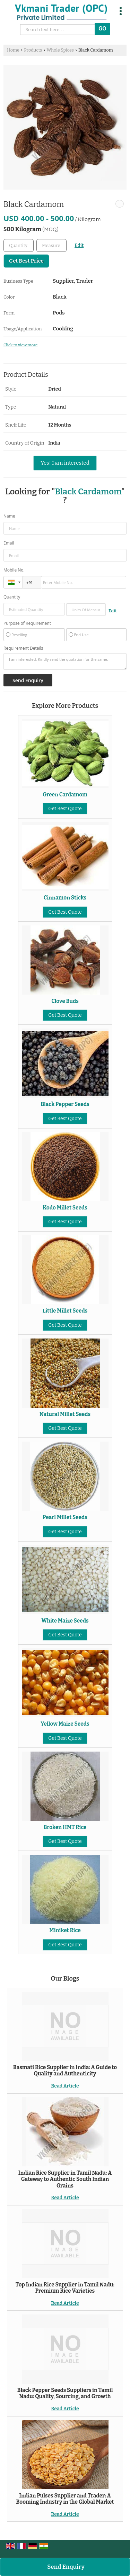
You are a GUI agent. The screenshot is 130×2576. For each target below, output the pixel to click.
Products (33, 50)
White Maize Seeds (64, 1621)
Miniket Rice (64, 1930)
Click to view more (20, 344)
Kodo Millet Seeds (65, 1208)
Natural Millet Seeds (65, 1414)
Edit (79, 245)
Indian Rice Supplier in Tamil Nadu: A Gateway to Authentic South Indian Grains (65, 2179)
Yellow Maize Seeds (65, 1724)
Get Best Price (26, 261)
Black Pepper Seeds (65, 1104)
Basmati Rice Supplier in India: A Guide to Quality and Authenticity (65, 2070)
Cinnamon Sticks (65, 898)
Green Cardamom (65, 795)
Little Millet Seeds (65, 1311)
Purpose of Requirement (27, 623)
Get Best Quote (65, 809)
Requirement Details (23, 648)
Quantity (11, 597)
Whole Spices (59, 50)
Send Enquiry (66, 2566)
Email (8, 543)
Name (9, 516)
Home (13, 50)
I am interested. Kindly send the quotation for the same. (65, 661)
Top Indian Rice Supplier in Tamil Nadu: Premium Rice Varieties (65, 2288)
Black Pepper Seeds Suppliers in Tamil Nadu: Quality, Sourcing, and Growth (65, 2393)
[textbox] (51, 245)
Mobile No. (14, 570)
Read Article (65, 2086)
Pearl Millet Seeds (65, 1517)
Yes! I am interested (65, 463)
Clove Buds (65, 1001)
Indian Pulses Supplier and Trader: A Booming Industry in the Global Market (65, 2499)
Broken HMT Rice (64, 1827)
